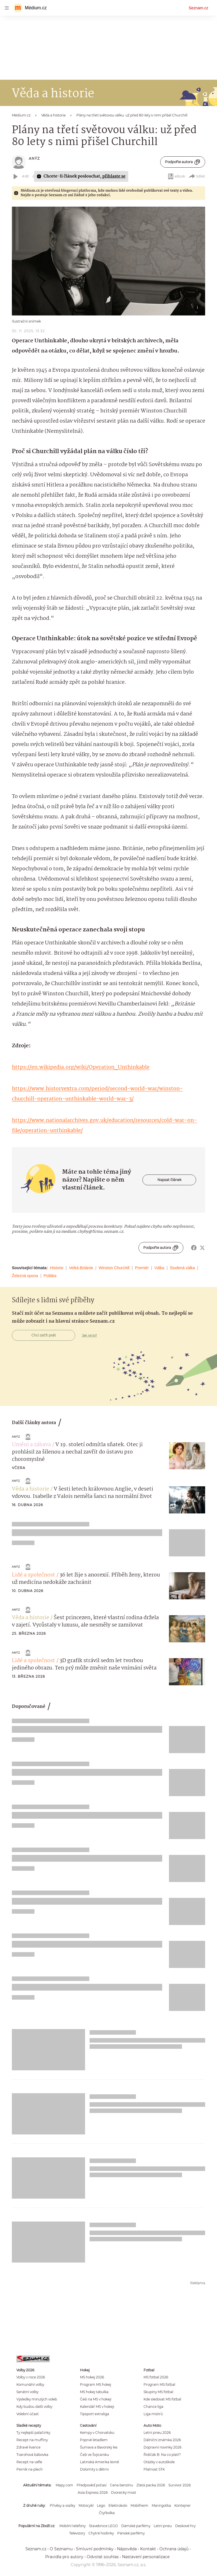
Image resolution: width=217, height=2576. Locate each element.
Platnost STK (154, 2469)
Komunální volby (30, 2384)
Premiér (142, 1268)
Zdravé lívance (28, 2447)
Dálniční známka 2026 (162, 2440)
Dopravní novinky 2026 (162, 2447)
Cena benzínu (121, 2485)
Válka (159, 1268)
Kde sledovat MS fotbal (162, 2399)
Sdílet (196, 176)
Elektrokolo (117, 2505)
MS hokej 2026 (92, 2377)
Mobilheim (139, 2505)
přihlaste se (113, 176)
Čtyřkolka (107, 2513)
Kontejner (182, 2505)
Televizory (77, 2533)
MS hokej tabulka (94, 2392)
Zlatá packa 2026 (150, 2485)
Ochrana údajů (173, 2548)
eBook (176, 176)
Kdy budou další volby (34, 2406)
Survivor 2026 (179, 2485)
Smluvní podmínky (95, 2548)
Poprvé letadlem (94, 2440)
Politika (50, 1275)
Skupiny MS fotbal (158, 2392)
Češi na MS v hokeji (95, 2399)
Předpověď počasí (92, 2485)
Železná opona (25, 1275)
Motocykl (86, 2505)
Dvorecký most (123, 2492)
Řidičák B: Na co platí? (162, 2454)
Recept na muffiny (32, 2440)
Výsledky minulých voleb (36, 2399)
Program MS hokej (95, 2384)
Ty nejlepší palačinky (33, 2432)
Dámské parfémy (135, 2526)
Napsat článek (169, 1180)
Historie (56, 1268)
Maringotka (161, 2505)
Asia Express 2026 (93, 2492)
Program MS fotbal (159, 2384)
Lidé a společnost (33, 1575)
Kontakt (148, 2548)
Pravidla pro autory (64, 2556)
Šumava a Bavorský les (99, 2447)
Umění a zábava (31, 1445)
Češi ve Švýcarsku (94, 2454)
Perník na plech (29, 2469)
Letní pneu (163, 2526)
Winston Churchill (114, 1268)
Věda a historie (30, 1489)
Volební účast (27, 2414)
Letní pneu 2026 (157, 2432)
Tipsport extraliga (94, 2414)
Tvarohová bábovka (32, 2454)
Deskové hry (185, 2526)
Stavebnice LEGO (103, 2526)
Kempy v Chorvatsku (97, 2432)
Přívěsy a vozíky (62, 2505)
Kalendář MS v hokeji (97, 2406)
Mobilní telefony (72, 2526)
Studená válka (182, 1268)
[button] (108, 261)
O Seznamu (61, 2548)
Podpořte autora (182, 162)
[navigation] (6, 7)
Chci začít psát (43, 1335)
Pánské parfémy (131, 2533)
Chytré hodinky (101, 2533)
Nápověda (127, 2548)
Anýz (34, 158)
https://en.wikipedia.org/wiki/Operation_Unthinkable (80, 1067)
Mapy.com (64, 2485)
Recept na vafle (29, 2462)
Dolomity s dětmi (94, 2469)
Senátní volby (27, 2392)
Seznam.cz (198, 8)
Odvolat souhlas (103, 2556)
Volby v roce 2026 (30, 2377)
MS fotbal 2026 (156, 2377)
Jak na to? (89, 1335)
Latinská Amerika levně (99, 2462)
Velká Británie (81, 1268)
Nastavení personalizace (146, 2556)
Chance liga (153, 2406)
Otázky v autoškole (159, 2462)
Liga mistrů (153, 2414)
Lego (101, 2505)
